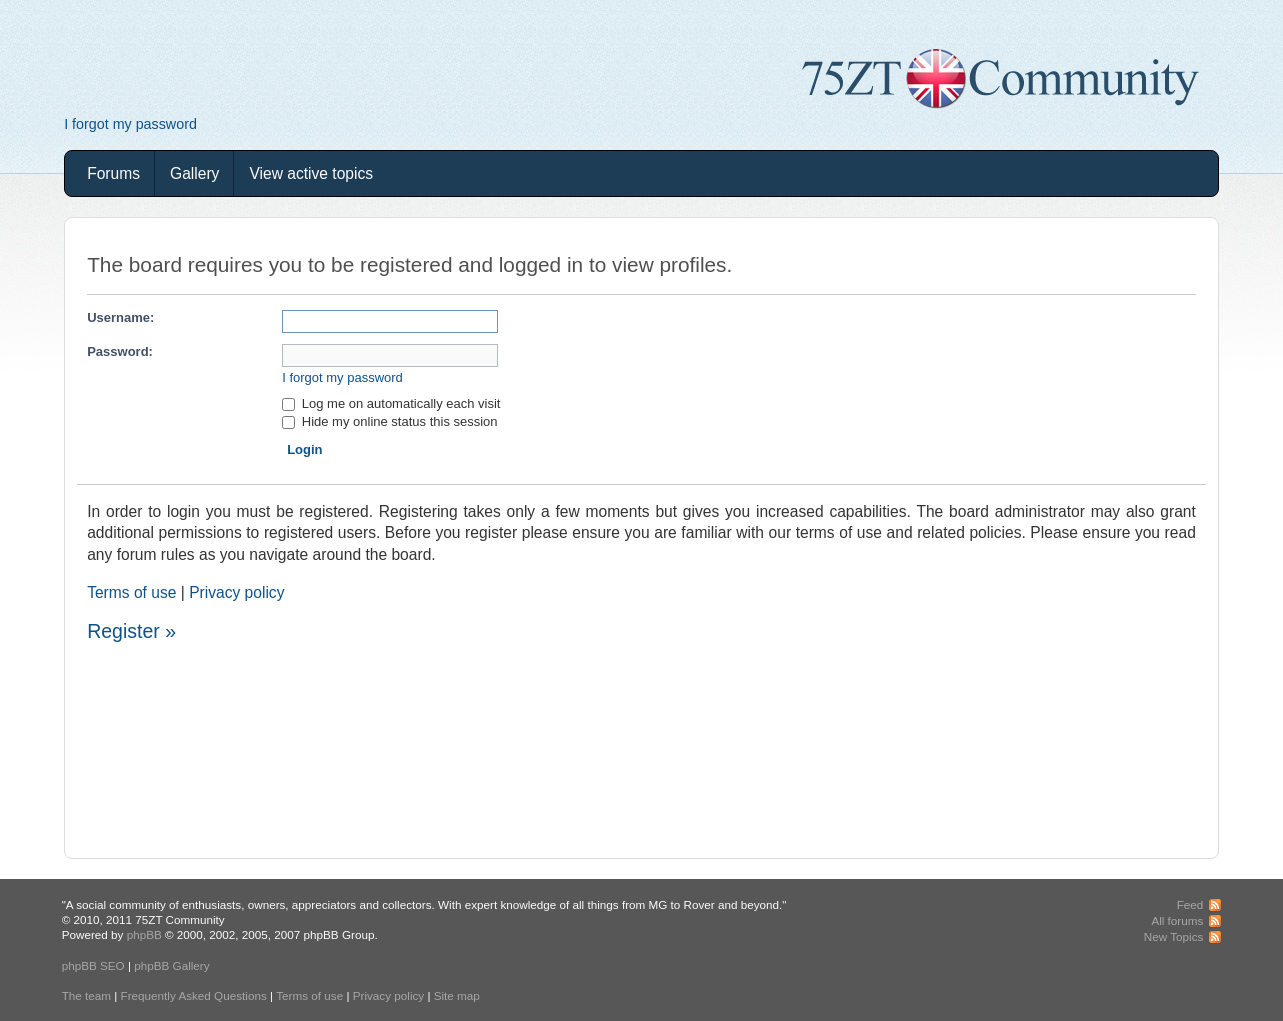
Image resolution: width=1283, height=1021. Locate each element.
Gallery (194, 173)
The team (86, 995)
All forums (1177, 920)
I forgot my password (130, 124)
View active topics (311, 173)
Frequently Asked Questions (194, 995)
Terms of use (131, 592)
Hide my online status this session (389, 421)
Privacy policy (236, 592)
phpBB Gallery (171, 965)
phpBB (144, 934)
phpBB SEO (93, 965)
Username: (120, 317)
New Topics (1174, 936)
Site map (457, 995)
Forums (113, 173)
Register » (131, 631)
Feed (1190, 904)
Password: (120, 351)
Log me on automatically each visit (391, 403)
